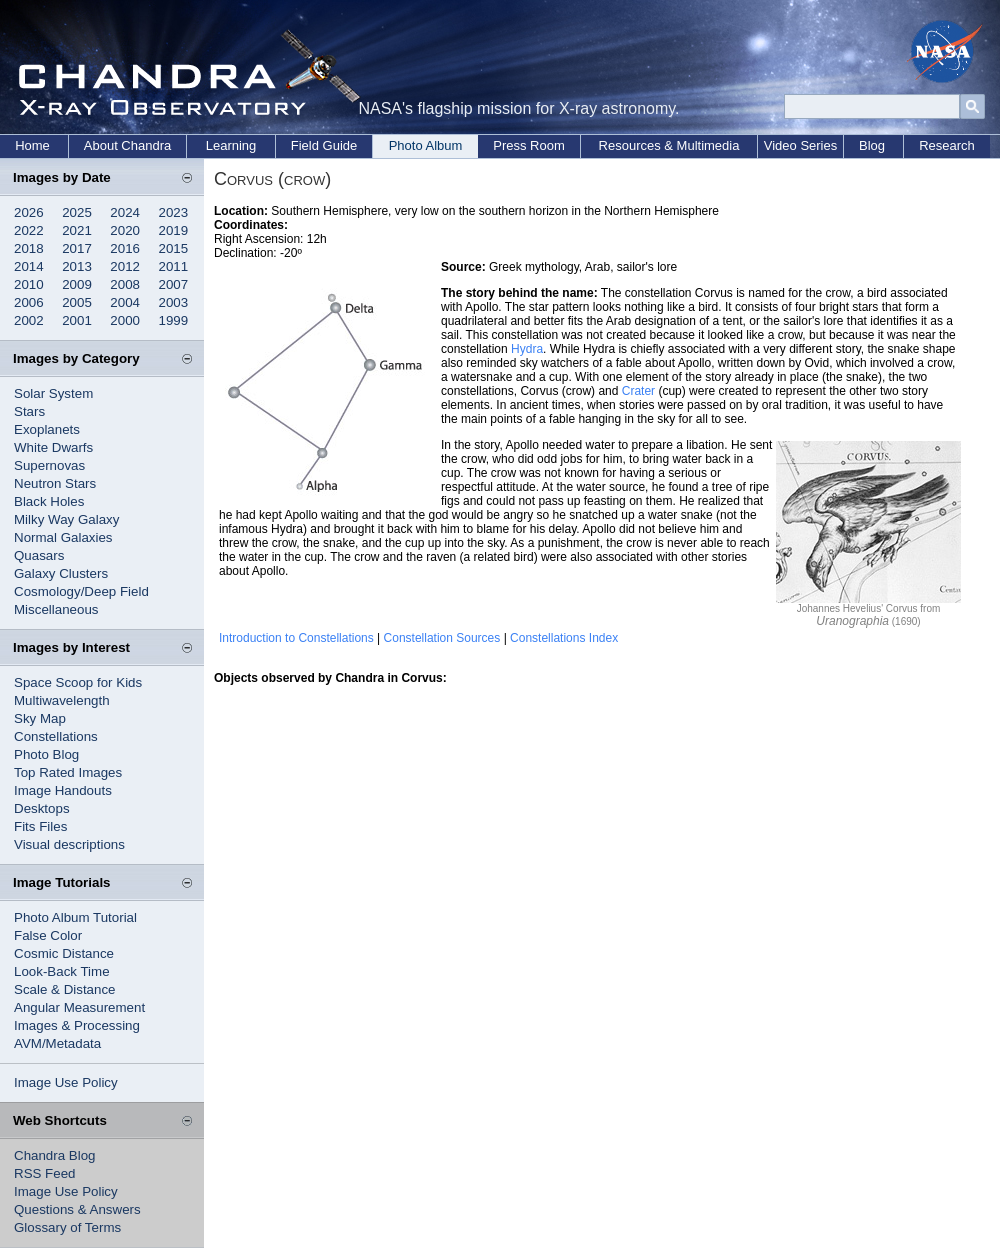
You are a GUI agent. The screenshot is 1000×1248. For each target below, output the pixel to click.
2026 (29, 212)
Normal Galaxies (63, 537)
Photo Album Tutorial (75, 917)
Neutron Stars (55, 483)
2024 (125, 212)
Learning (231, 145)
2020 (125, 230)
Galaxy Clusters (61, 573)
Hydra (527, 349)
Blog (872, 145)
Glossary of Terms (67, 1227)
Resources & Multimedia (669, 145)
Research (947, 145)
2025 (77, 212)
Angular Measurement (79, 1007)
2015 (174, 248)
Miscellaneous (56, 609)
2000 (125, 320)
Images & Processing (77, 1025)
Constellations (56, 736)
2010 (29, 284)
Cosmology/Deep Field (81, 591)
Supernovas (49, 465)
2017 (77, 248)
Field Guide (324, 145)
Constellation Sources (442, 638)
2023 (174, 212)
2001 (77, 320)
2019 (174, 230)
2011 (174, 266)
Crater (638, 391)
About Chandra (127, 145)
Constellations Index (564, 638)
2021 (77, 230)
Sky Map (40, 718)
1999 (174, 320)
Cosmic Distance (64, 953)
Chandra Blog (55, 1155)
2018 (29, 248)
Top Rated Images (68, 772)
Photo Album (426, 145)
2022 (29, 230)
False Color (48, 935)
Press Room (529, 145)
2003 (174, 302)
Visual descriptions (69, 844)
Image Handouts (63, 790)
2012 (125, 266)
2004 (125, 302)
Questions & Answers (77, 1209)
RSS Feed (45, 1173)
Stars (29, 411)
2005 (77, 302)
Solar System (53, 393)
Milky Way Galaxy (66, 519)
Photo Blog (46, 754)
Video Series (800, 145)
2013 (77, 266)
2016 (125, 248)
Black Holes (49, 501)
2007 (174, 284)
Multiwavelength (62, 700)
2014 (29, 266)
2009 (77, 284)
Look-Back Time (62, 971)
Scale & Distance (65, 989)
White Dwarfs (53, 447)
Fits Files (40, 826)
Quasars (39, 555)
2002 (29, 320)
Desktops (42, 808)
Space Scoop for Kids (78, 682)
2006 (29, 302)
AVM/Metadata (57, 1043)
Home (32, 145)
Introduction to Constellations (296, 638)
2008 (125, 284)
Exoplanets (47, 429)
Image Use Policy (66, 1082)
